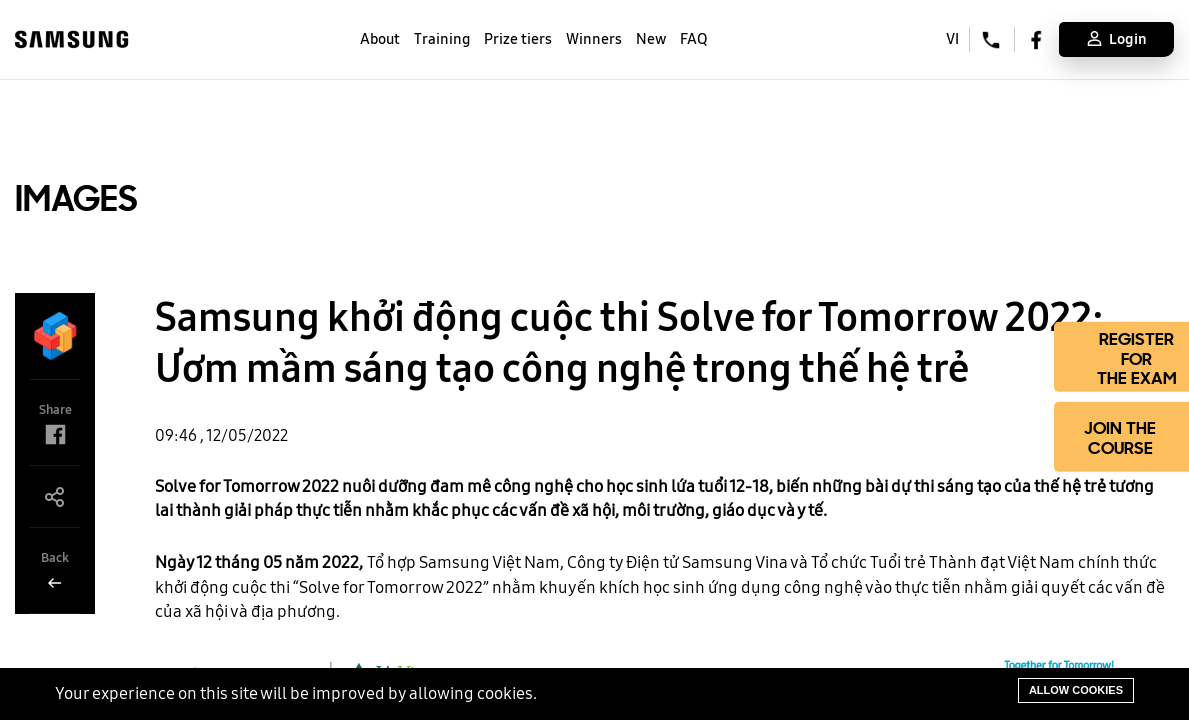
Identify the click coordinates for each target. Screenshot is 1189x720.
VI (952, 39)
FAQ (693, 39)
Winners (594, 39)
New (651, 39)
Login (1117, 39)
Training (442, 39)
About (380, 39)
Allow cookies (1076, 690)
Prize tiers (518, 39)
